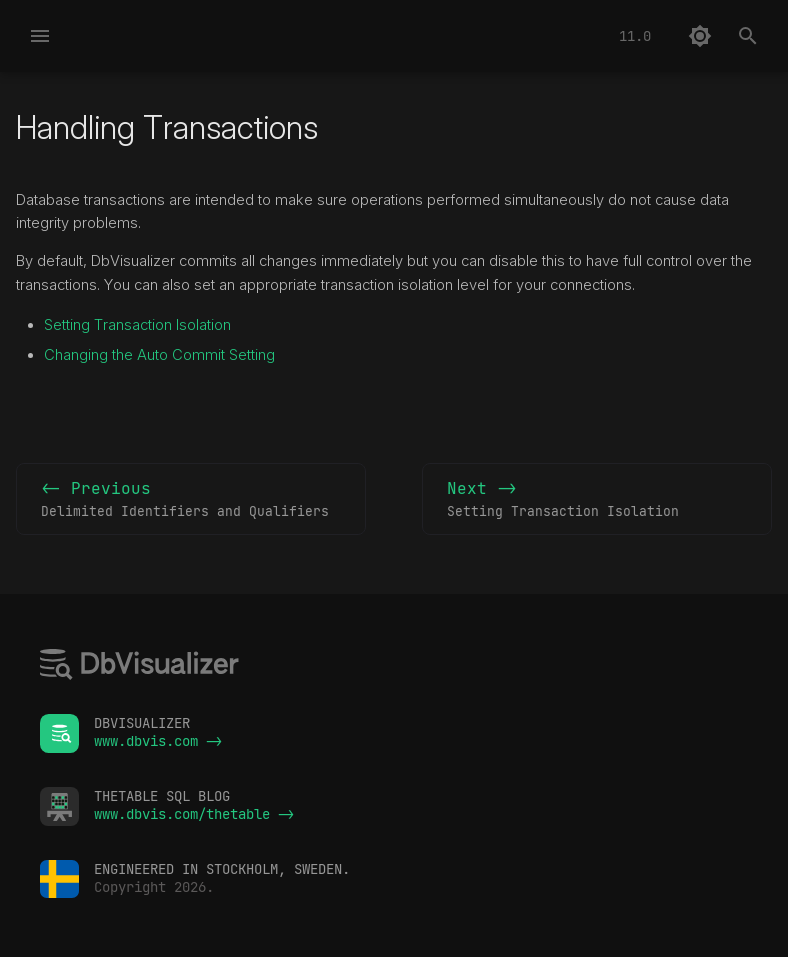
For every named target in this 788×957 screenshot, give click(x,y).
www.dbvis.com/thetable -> (194, 814)
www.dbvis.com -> (158, 741)
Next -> (597, 500)
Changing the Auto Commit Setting (159, 355)
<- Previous (191, 500)
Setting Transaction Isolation (137, 325)
